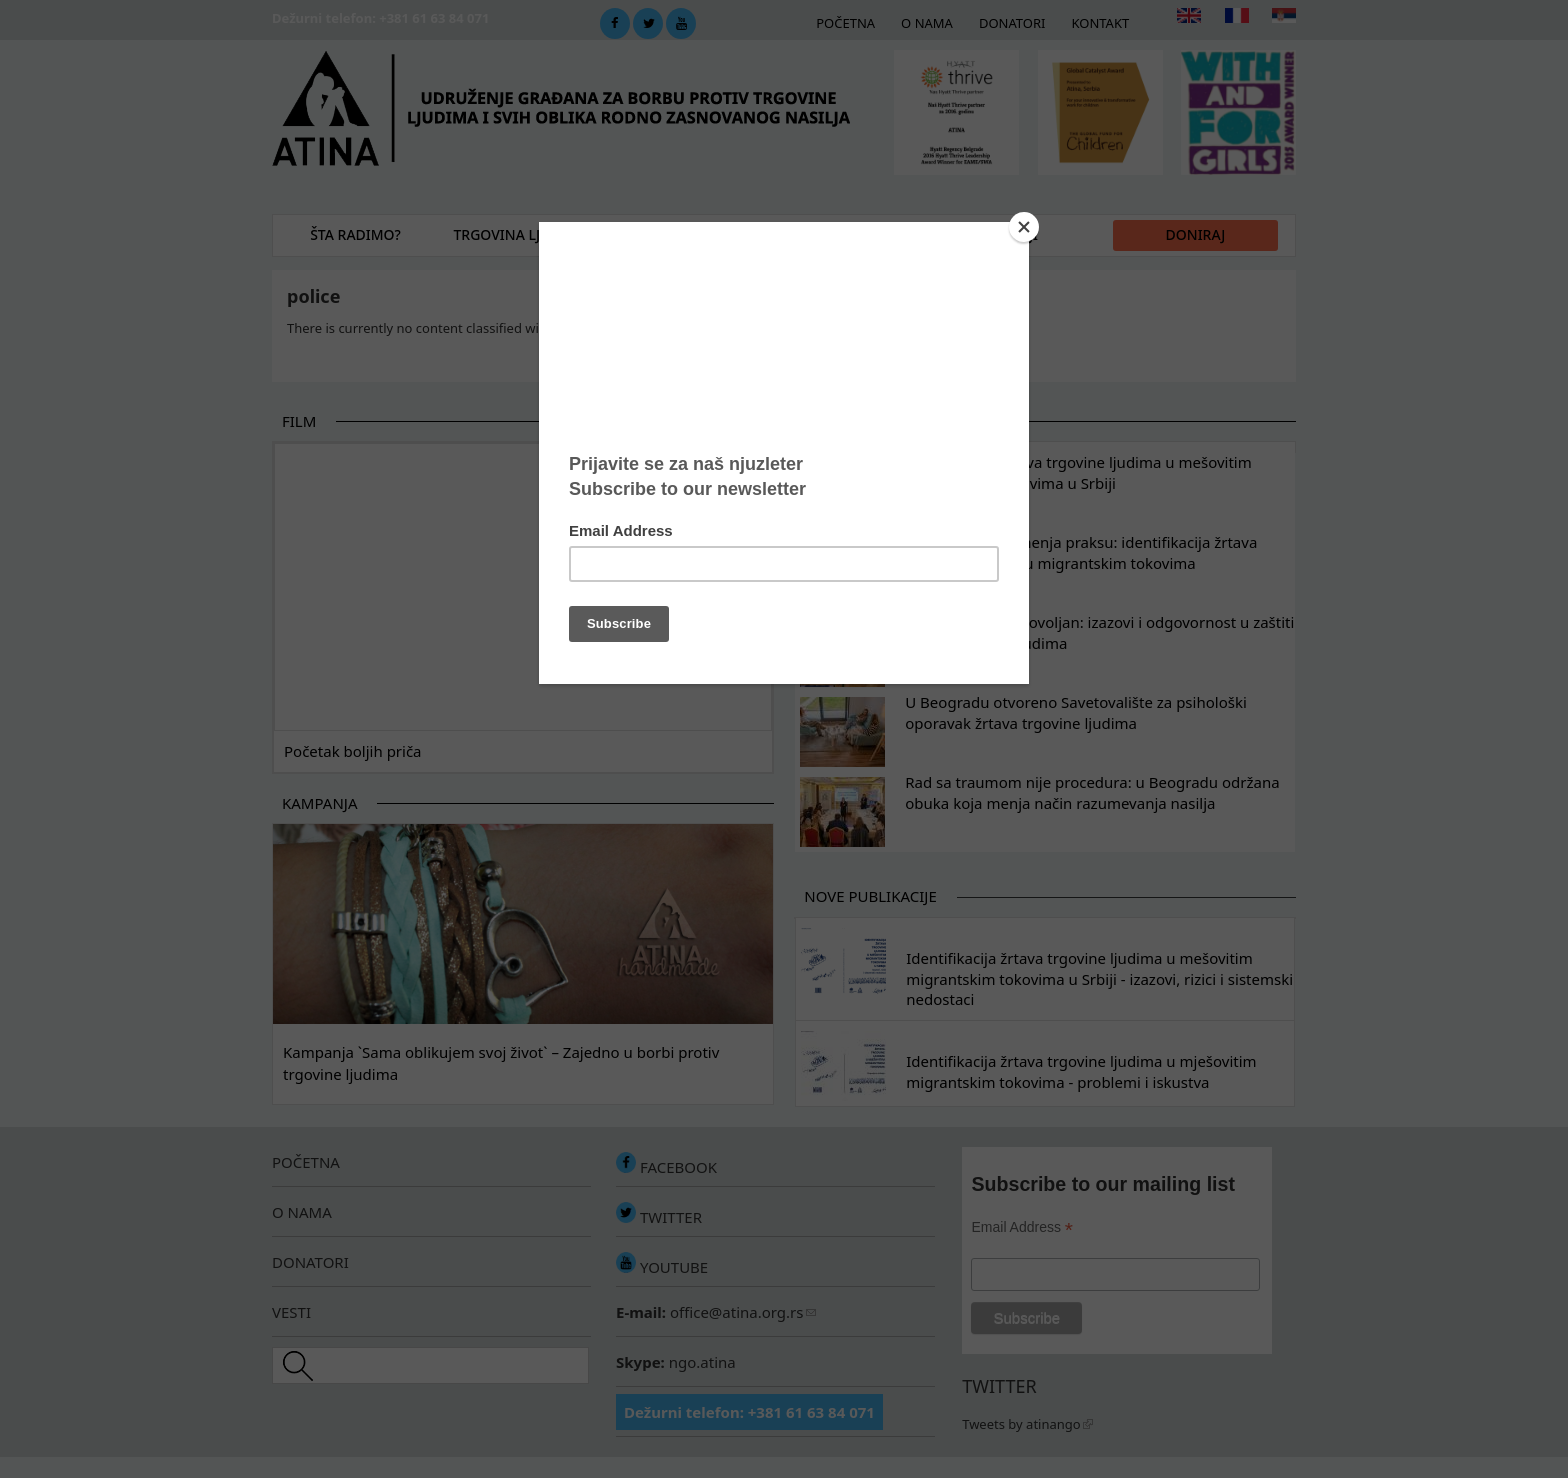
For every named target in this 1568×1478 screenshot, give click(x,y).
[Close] (1024, 227)
